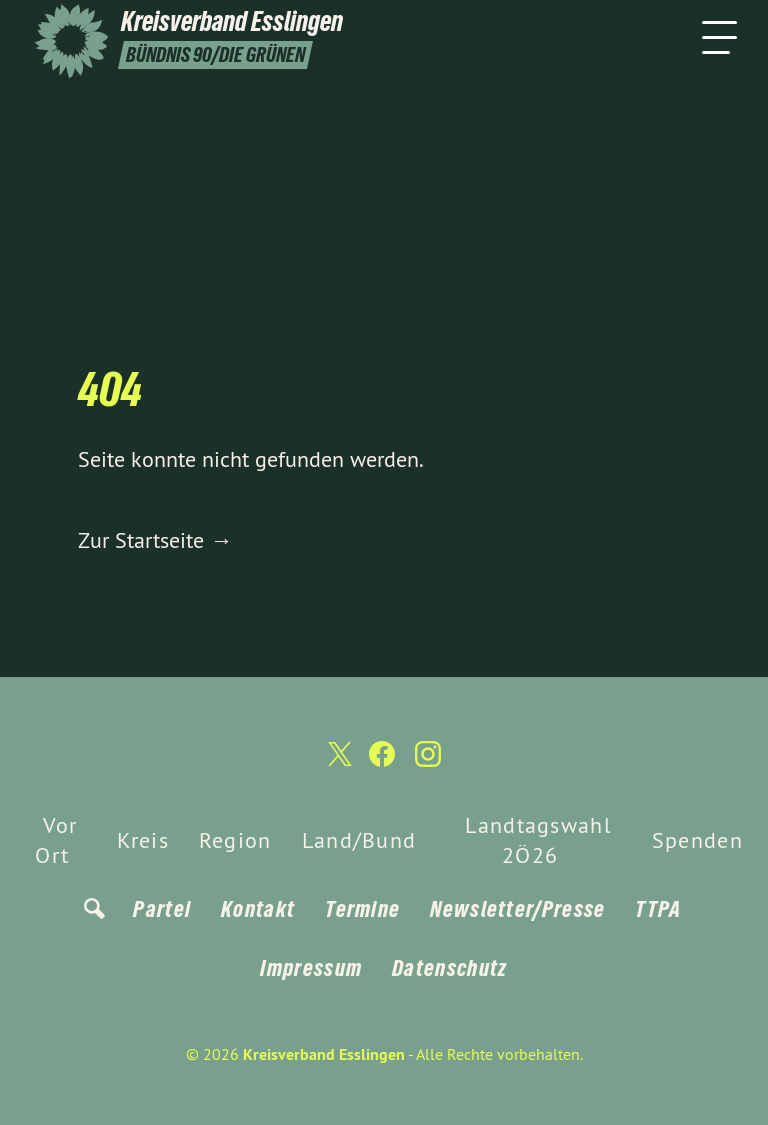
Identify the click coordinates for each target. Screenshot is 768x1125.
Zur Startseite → (155, 540)
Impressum (311, 968)
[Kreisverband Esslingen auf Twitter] (338, 762)
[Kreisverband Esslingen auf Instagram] (428, 762)
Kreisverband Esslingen (324, 1054)
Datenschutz (449, 968)
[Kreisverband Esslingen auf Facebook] (382, 762)
